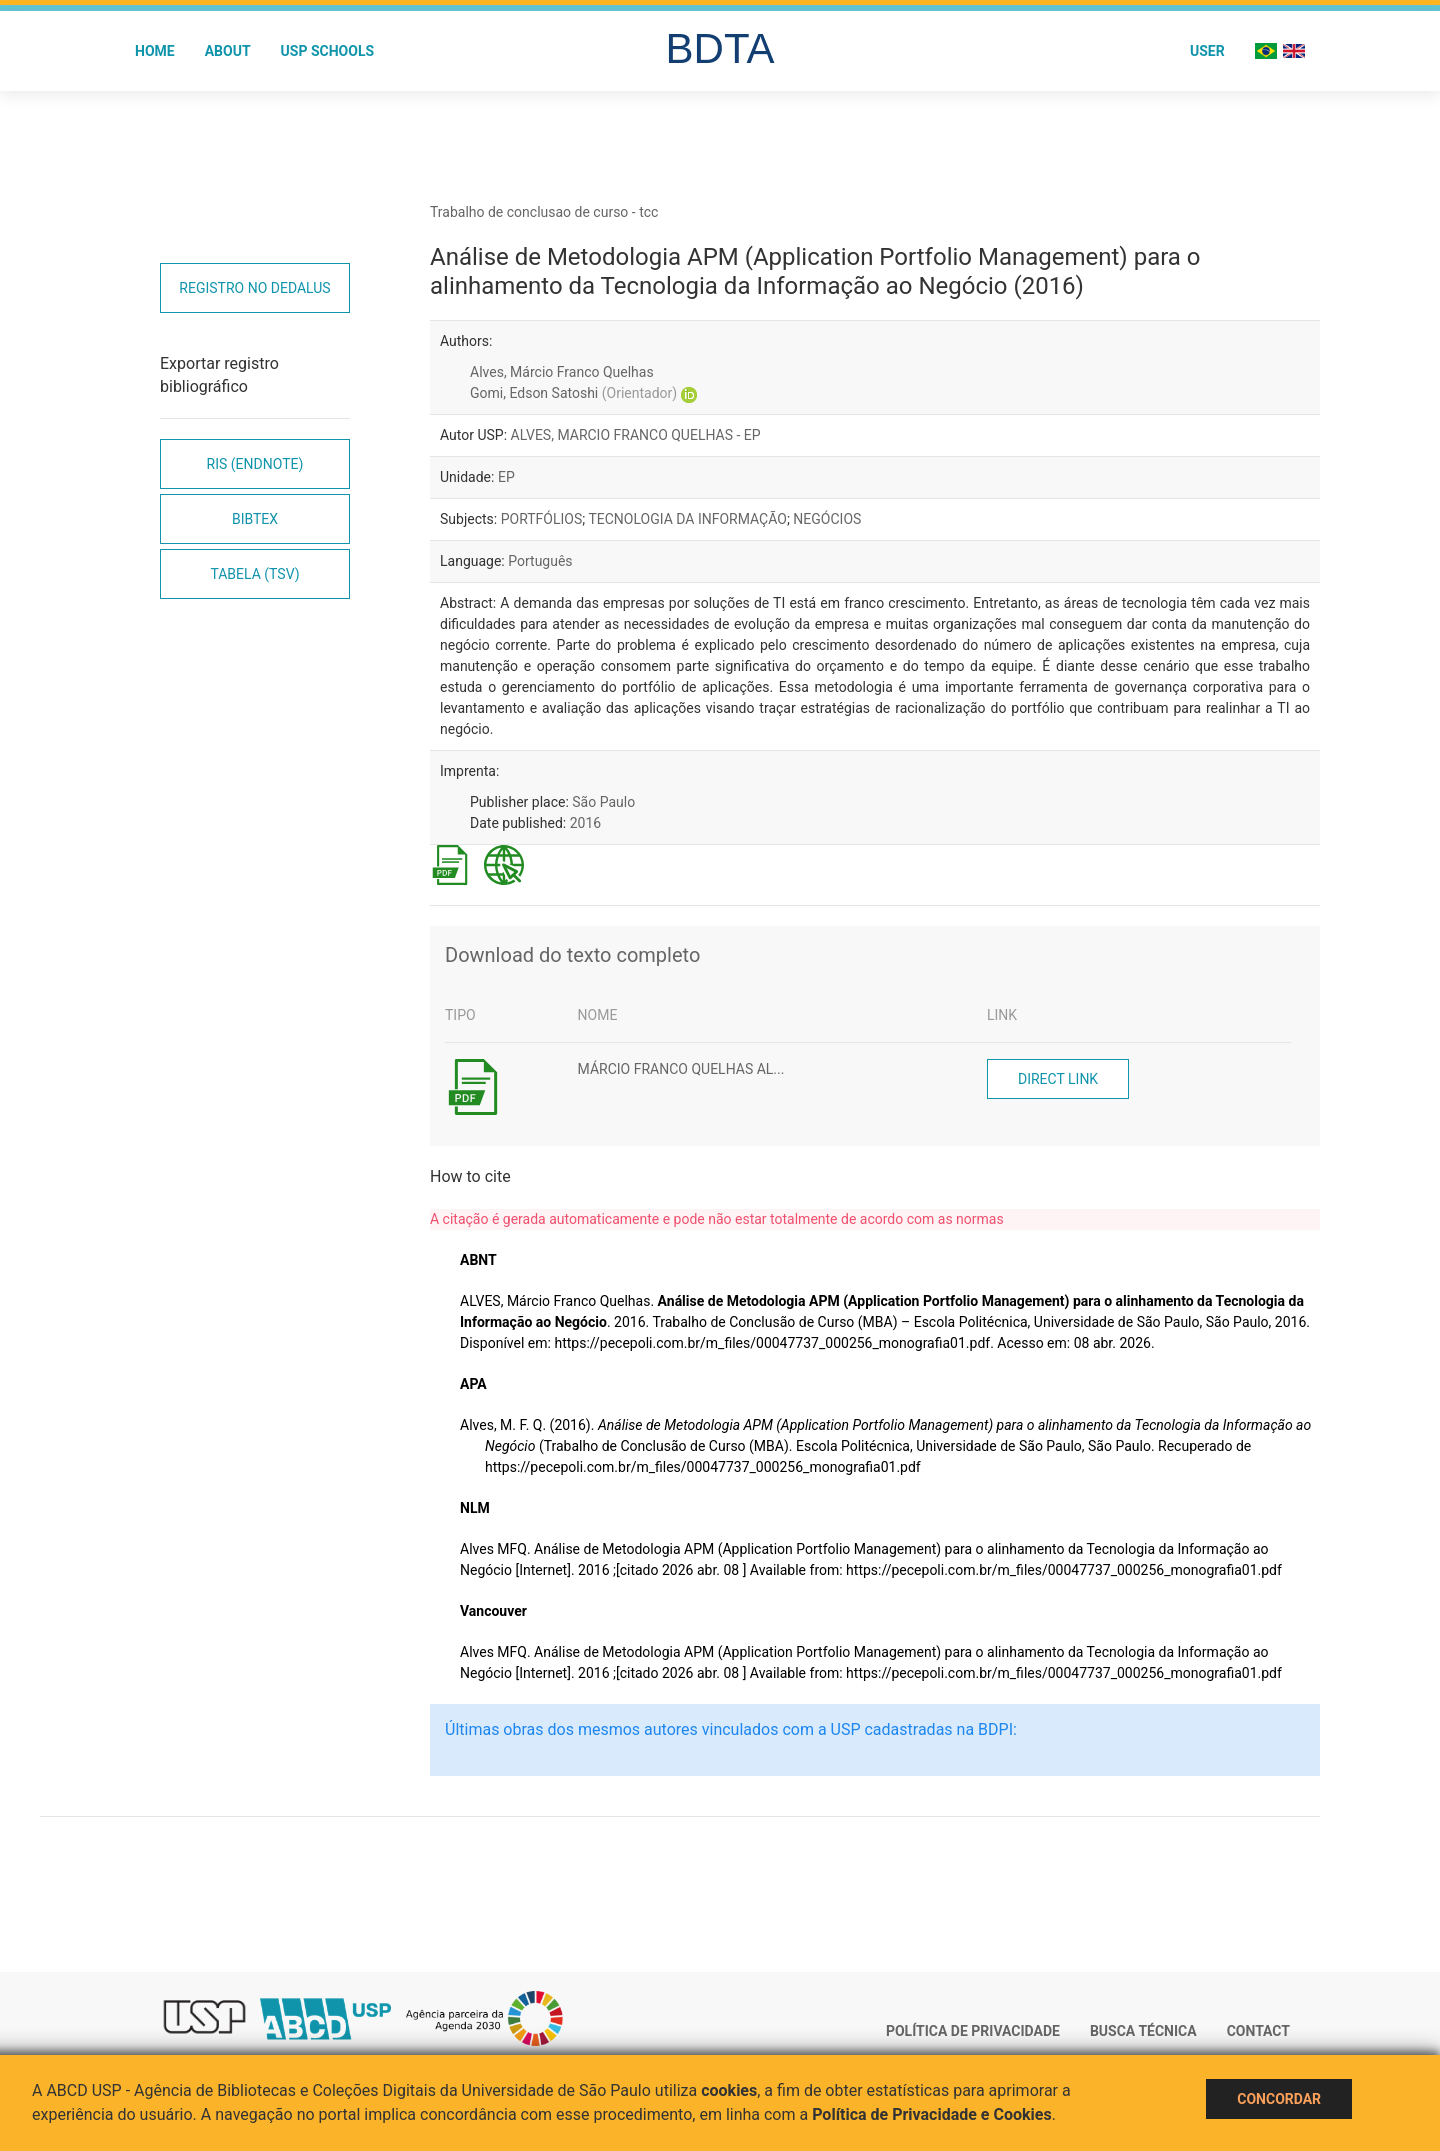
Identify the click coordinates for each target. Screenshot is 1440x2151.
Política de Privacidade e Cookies (932, 2114)
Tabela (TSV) (254, 574)
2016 (585, 823)
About (228, 51)
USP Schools (328, 51)
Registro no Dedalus (254, 288)
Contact (1258, 2031)
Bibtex (255, 519)
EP (506, 477)
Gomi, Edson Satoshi (573, 393)
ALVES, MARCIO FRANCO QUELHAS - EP (636, 435)
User (1207, 51)
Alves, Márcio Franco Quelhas (562, 372)
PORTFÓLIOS (542, 519)
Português (540, 561)
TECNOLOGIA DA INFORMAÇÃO (687, 519)
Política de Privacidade (973, 2031)
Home (155, 51)
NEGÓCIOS (827, 519)
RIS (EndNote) (255, 464)
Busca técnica (1143, 2031)
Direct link (1058, 1079)
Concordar (1279, 2099)
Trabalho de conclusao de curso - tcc (544, 212)
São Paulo (603, 802)
